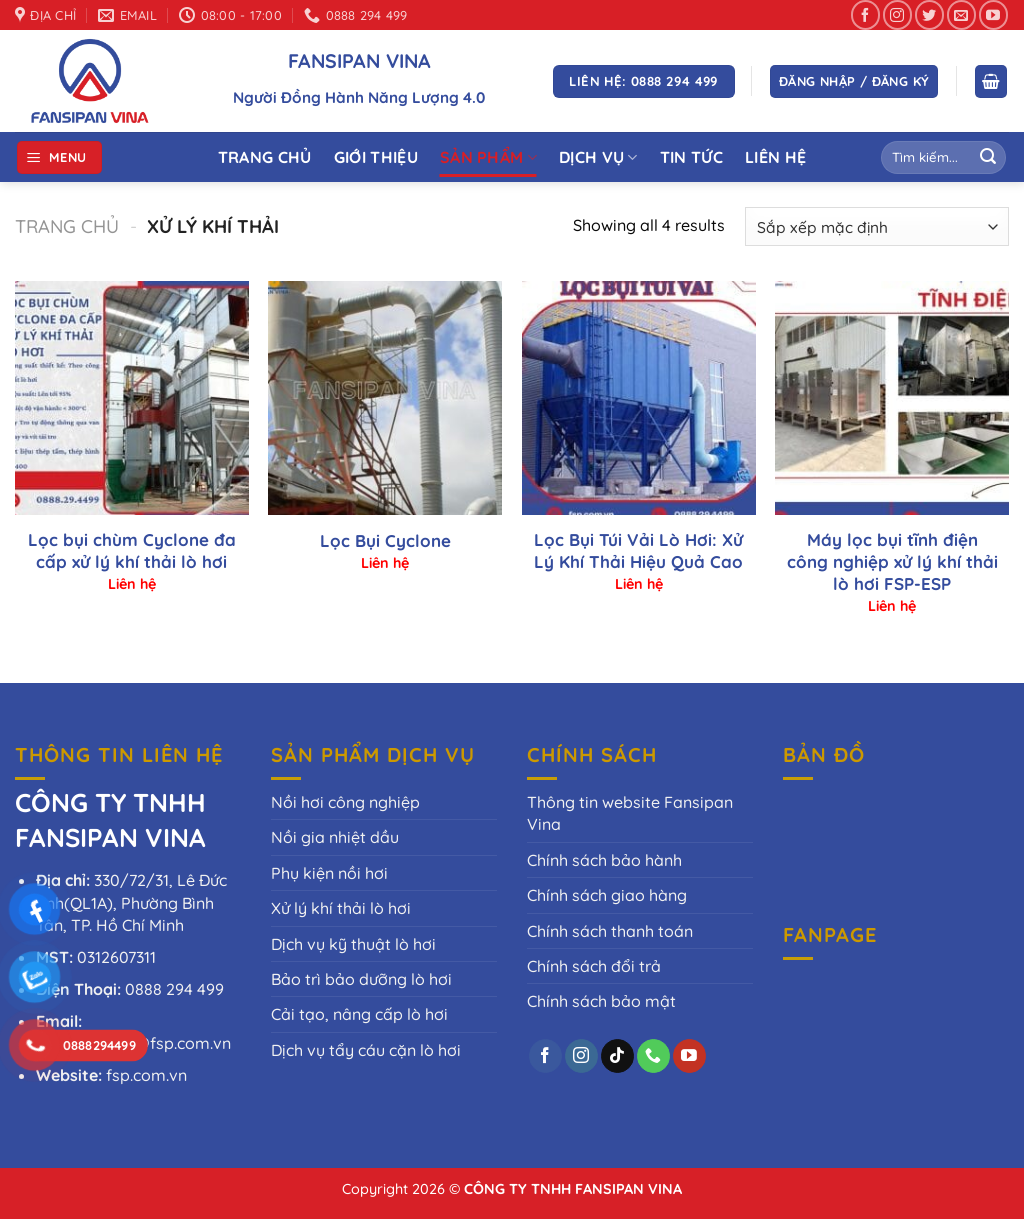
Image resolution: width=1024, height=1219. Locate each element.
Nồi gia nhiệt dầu (335, 837)
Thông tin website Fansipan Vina (630, 813)
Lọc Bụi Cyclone (385, 540)
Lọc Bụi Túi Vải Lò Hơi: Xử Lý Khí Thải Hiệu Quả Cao (638, 550)
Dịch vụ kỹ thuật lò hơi (353, 944)
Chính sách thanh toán (610, 931)
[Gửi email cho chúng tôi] (961, 14)
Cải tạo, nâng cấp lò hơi (359, 1014)
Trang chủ (67, 226)
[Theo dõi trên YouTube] (993, 14)
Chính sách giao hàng (607, 895)
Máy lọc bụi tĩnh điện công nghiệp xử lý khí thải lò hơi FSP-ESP (892, 561)
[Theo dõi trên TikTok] (617, 1056)
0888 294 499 (174, 989)
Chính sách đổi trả (594, 966)
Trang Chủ (265, 157)
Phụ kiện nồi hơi (329, 873)
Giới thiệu (376, 157)
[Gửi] (988, 158)
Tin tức (691, 157)
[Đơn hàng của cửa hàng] (877, 226)
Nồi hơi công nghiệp (345, 802)
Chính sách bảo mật (601, 1001)
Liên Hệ (775, 157)
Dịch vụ (598, 157)
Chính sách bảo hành (604, 860)
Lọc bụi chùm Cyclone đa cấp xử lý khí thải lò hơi (132, 550)
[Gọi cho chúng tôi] (653, 1056)
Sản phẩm (488, 157)
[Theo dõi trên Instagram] (897, 14)
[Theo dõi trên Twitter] (929, 14)
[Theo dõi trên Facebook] (865, 14)
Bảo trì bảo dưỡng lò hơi (361, 979)
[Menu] (60, 157)
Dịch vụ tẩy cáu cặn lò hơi (366, 1050)
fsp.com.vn (146, 1075)
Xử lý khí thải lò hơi (341, 908)
